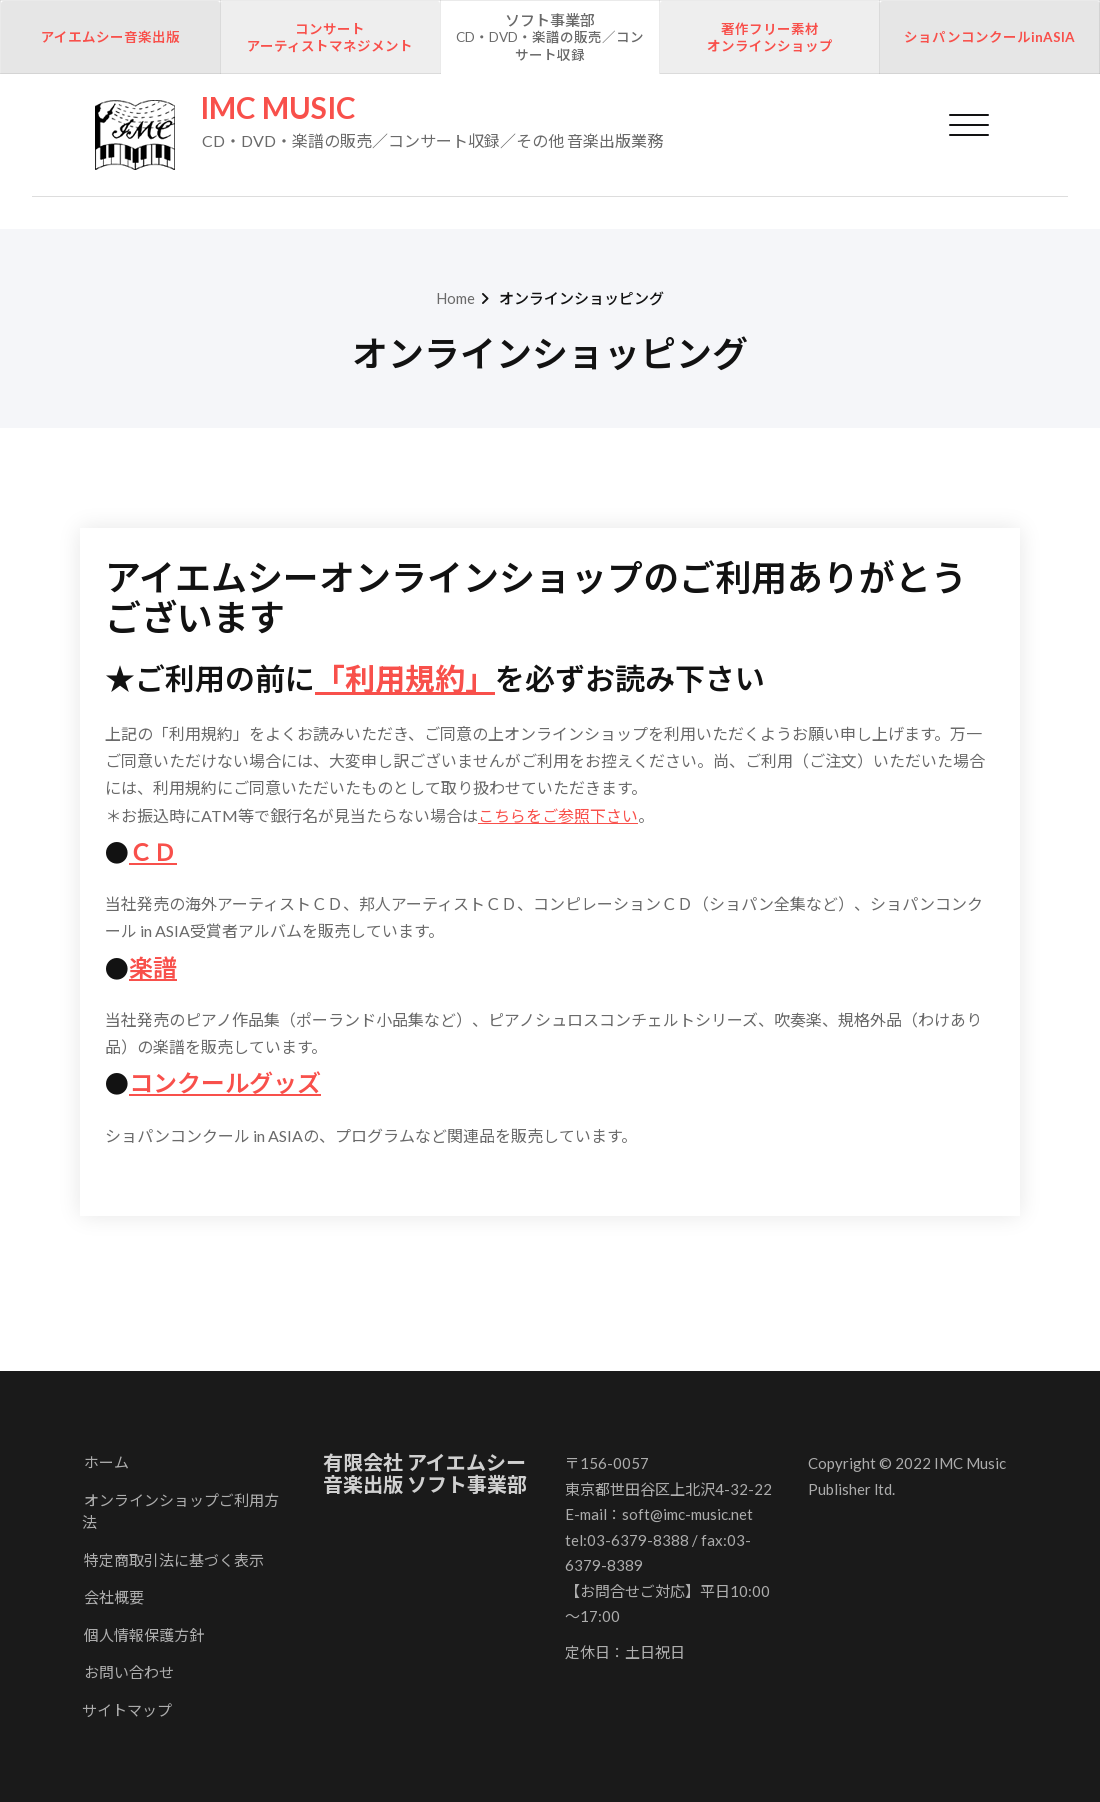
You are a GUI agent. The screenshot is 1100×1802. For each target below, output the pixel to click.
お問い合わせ (129, 1672)
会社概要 (114, 1597)
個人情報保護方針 (144, 1635)
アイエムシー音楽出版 (110, 37)
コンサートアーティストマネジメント (330, 38)
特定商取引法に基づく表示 (174, 1560)
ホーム (106, 1462)
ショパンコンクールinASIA (989, 37)
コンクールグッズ (225, 1082)
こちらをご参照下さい (558, 815)
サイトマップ (127, 1710)
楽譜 (153, 967)
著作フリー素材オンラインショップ (770, 38)
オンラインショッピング (581, 298)
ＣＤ (153, 851)
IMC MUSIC (278, 107)
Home (455, 298)
